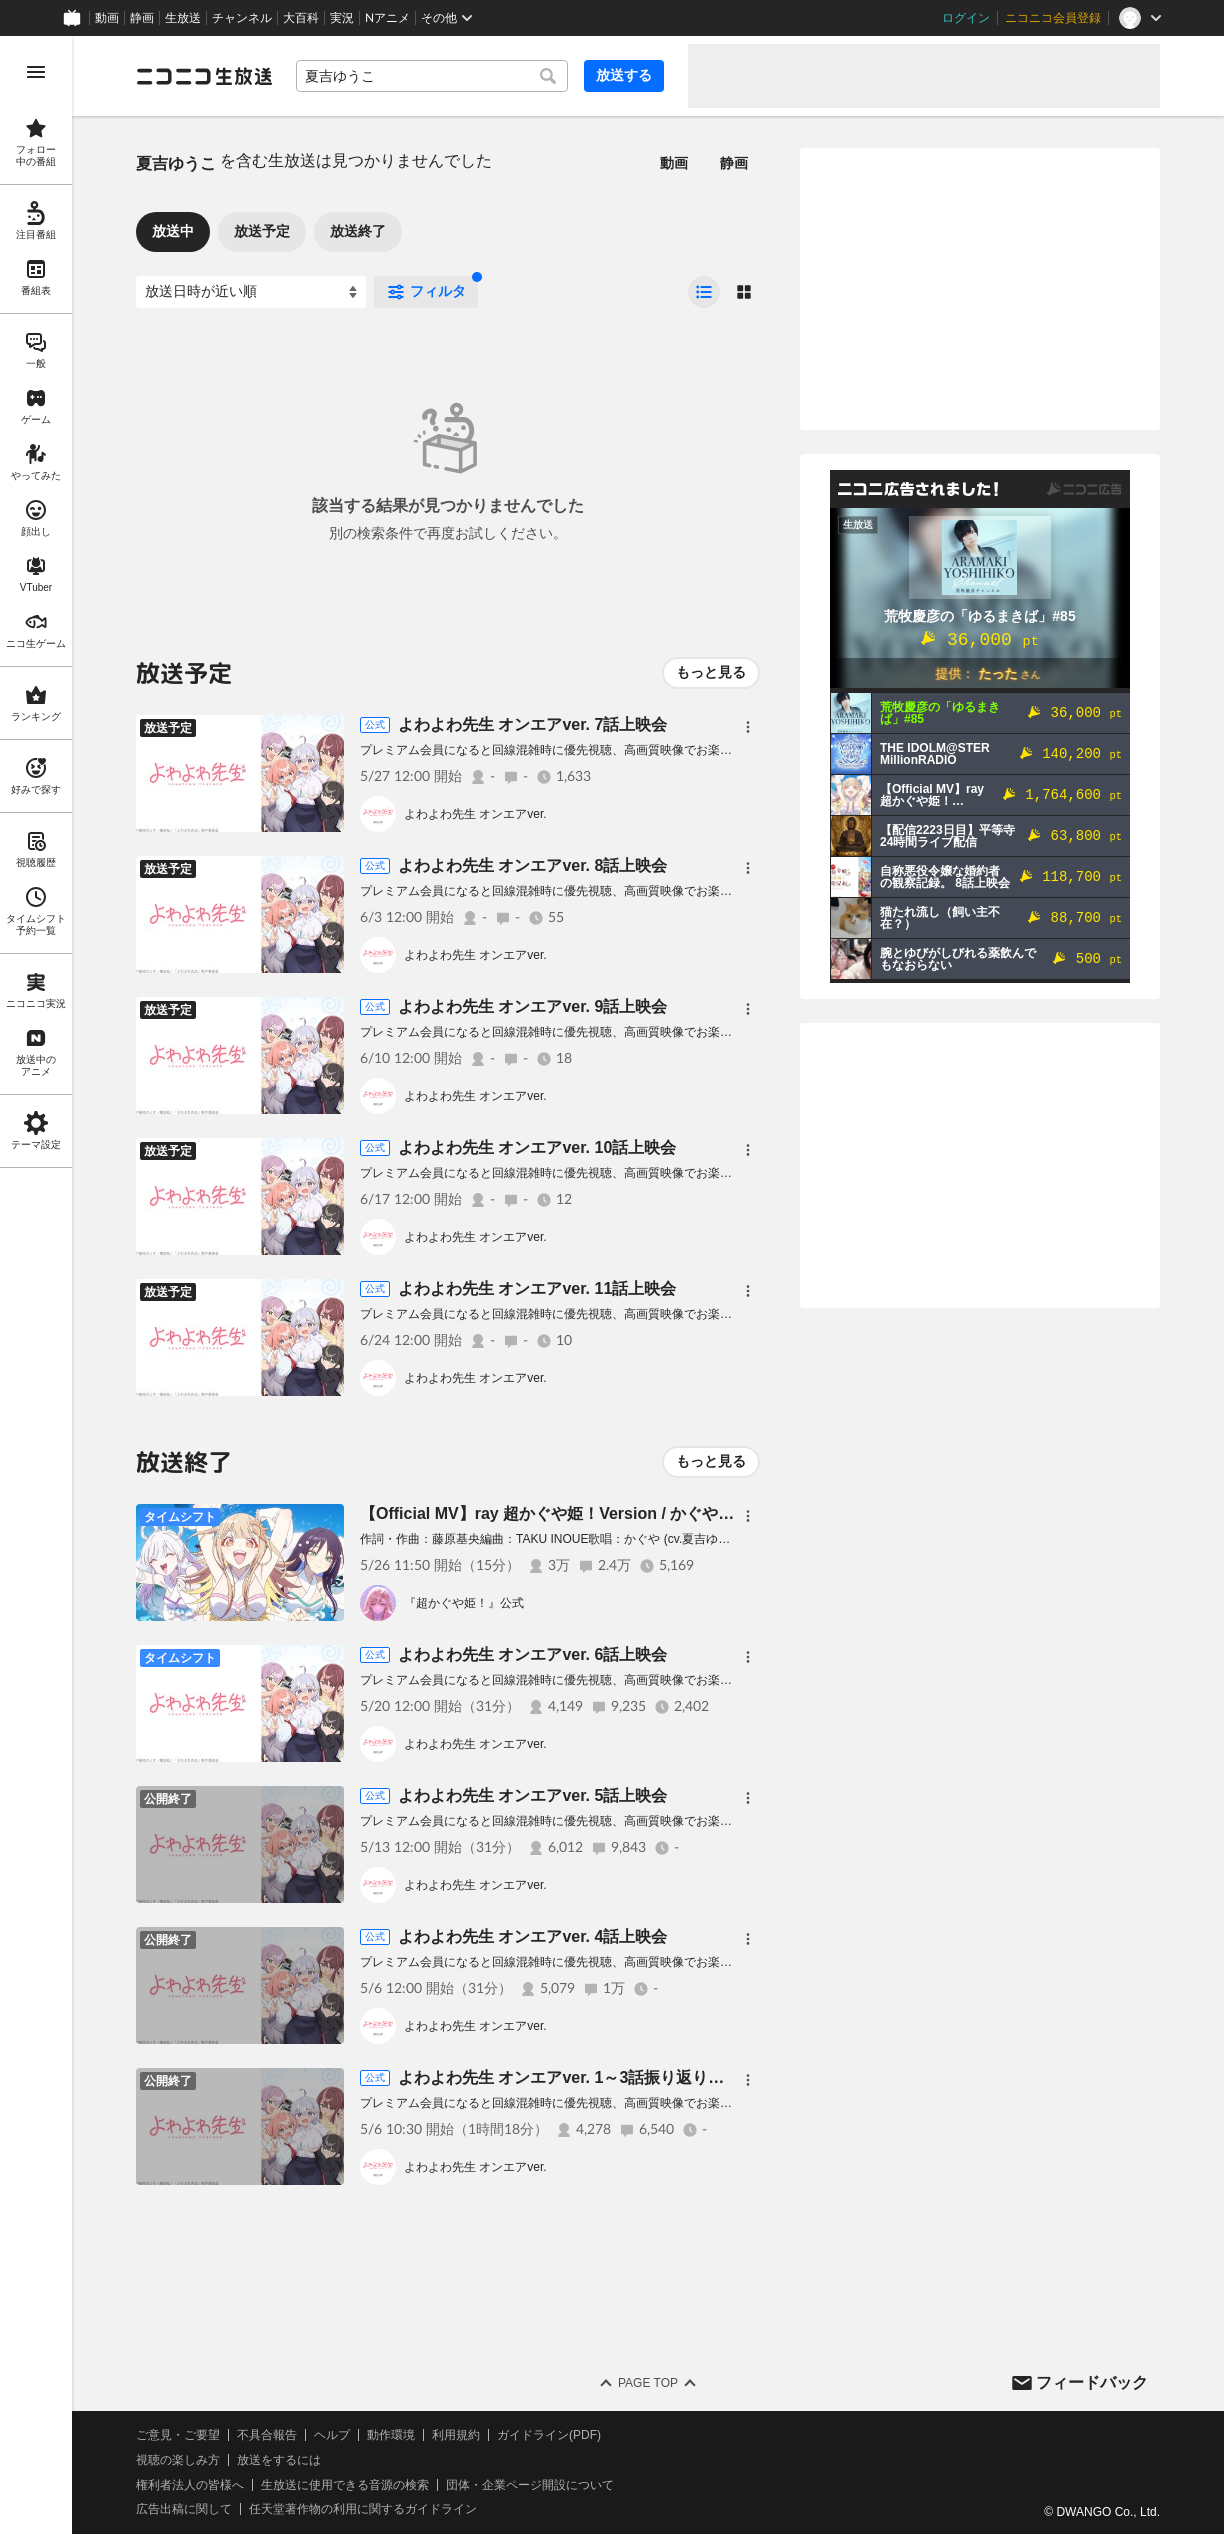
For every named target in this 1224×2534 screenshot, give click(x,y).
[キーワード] (432, 76)
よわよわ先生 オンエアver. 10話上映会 (537, 1147)
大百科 (301, 18)
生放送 (183, 18)
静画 (142, 18)
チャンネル (242, 18)
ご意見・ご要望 (178, 2435)
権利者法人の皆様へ (190, 2485)
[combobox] (432, 76)
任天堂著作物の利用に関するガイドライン (363, 2509)
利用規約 (456, 2435)
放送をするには (279, 2460)
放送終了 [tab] (358, 231)
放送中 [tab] (173, 231)
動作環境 (391, 2435)
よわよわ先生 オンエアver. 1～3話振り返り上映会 (577, 2077)
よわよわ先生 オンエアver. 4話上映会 (532, 1936)
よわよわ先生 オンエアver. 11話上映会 (537, 1288)
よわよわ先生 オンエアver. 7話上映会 (532, 724)
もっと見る (711, 672)
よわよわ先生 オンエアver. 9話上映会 (532, 1006)
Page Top (648, 2383)
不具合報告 (267, 2435)
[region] (36, 1285)
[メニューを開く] (36, 72)
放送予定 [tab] (262, 231)
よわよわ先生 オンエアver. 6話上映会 (532, 1654)
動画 (107, 18)
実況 (342, 18)
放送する (624, 75)
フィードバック (1092, 2382)
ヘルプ (332, 2435)
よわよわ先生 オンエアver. (475, 814)
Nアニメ (387, 18)
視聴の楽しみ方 (178, 2460)
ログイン (966, 18)
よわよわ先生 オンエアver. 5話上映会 (532, 1795)
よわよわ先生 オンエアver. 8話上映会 (532, 865)
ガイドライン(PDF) (549, 2435)
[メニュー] (748, 727)
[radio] (704, 292)
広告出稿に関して (184, 2509)
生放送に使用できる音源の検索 (345, 2485)
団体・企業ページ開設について (530, 2485)
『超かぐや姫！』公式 (464, 1603)
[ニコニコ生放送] (204, 76)
